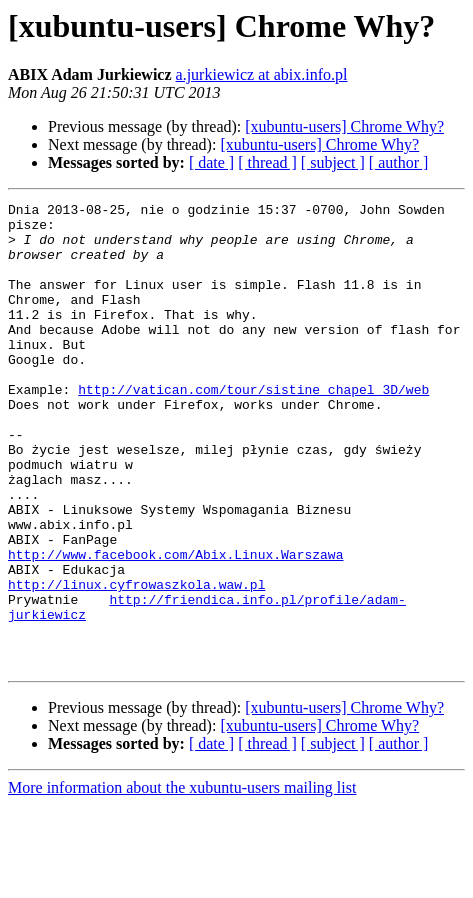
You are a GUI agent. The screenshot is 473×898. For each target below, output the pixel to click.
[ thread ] (267, 162)
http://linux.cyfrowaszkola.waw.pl (136, 662)
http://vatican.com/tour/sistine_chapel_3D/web (253, 428)
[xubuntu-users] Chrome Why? (344, 126)
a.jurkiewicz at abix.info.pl (262, 74)
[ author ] (399, 162)
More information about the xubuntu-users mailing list (182, 880)
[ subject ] (333, 162)
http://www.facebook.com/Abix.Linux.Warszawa (175, 626)
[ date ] (211, 162)
